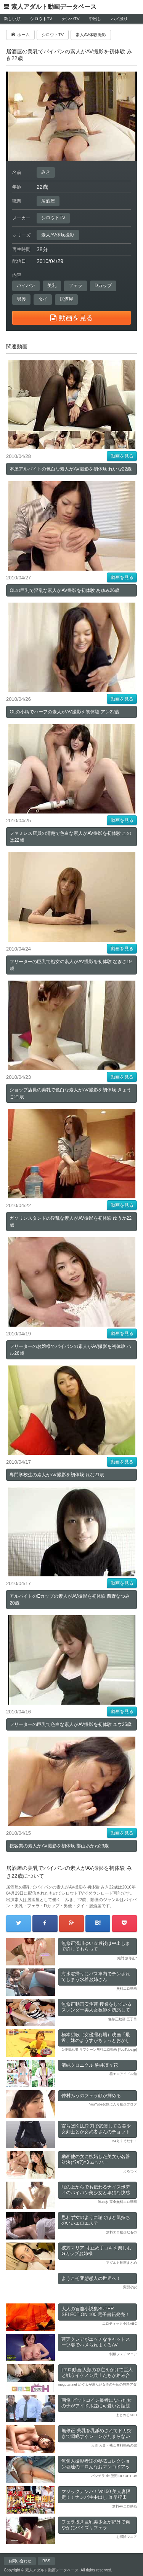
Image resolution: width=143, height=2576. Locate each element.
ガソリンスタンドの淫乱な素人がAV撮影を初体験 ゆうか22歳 (71, 1221)
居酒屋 (48, 201)
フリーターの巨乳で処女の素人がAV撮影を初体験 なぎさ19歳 (71, 965)
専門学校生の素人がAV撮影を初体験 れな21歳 (57, 1474)
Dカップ (103, 285)
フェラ (75, 285)
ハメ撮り (119, 18)
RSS (46, 2561)
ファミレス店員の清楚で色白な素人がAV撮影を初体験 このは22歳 (70, 837)
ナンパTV (71, 18)
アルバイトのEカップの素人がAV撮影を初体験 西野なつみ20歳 (69, 1599)
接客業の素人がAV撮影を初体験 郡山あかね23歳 (59, 1846)
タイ (42, 299)
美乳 (51, 285)
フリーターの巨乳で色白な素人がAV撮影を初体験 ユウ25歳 (71, 1724)
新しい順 (12, 18)
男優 (21, 299)
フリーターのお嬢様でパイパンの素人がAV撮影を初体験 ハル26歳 (70, 1350)
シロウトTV (41, 18)
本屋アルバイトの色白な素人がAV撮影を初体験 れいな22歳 (71, 469)
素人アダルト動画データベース (53, 6)
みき (45, 172)
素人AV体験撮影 (57, 235)
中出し (95, 18)
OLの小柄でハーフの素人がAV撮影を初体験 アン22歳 (64, 712)
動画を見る (122, 456)
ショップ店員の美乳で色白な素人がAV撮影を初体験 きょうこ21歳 (70, 1093)
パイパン (26, 285)
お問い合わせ (19, 2561)
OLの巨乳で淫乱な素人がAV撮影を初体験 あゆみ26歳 (64, 590)
